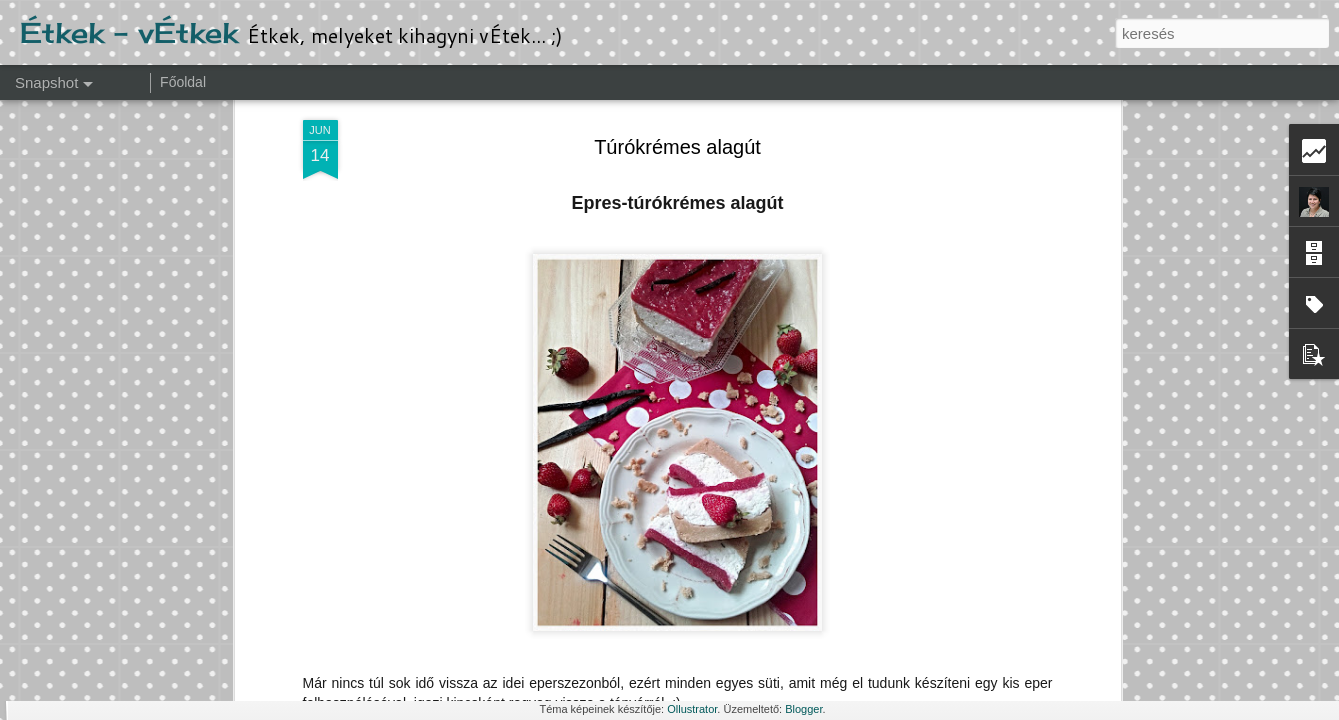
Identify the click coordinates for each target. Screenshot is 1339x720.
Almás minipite (377, 626)
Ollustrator (692, 709)
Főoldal (183, 82)
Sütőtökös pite (611, 617)
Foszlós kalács (124, 616)
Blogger (803, 709)
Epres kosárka (1095, 626)
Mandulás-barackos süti (867, 616)
